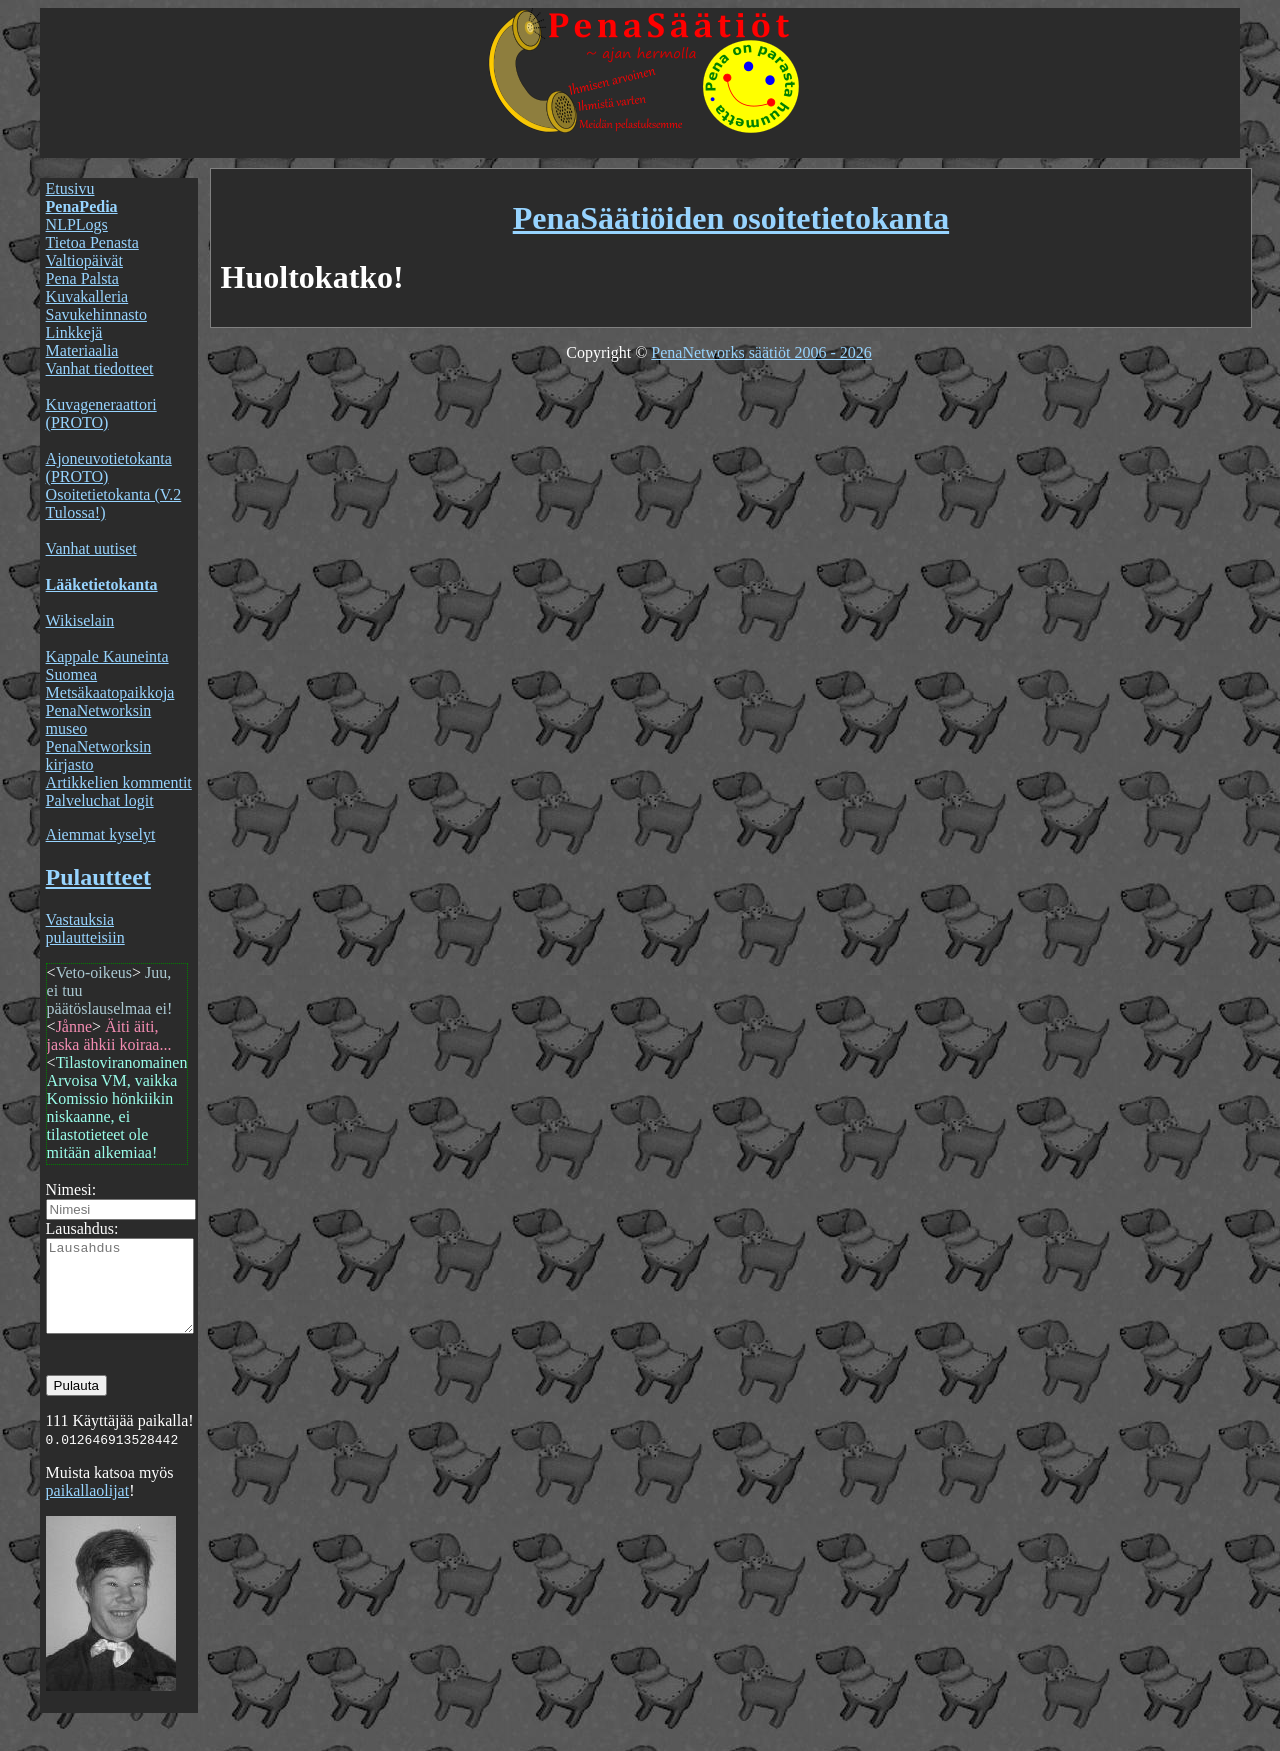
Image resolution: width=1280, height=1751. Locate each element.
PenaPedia (82, 206)
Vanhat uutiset (91, 548)
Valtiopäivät (84, 260)
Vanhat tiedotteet (100, 368)
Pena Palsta (82, 278)
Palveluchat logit (100, 800)
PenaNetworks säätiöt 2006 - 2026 (761, 352)
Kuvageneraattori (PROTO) (101, 413)
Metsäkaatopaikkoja (110, 692)
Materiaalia (82, 350)
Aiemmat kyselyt (101, 834)
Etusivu (70, 188)
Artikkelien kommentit (119, 782)
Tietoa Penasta (92, 242)
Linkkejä (74, 332)
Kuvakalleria (87, 296)
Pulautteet (98, 877)
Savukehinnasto (96, 314)
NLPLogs (77, 224)
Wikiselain (80, 620)
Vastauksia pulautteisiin (85, 928)
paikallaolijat (88, 1508)
